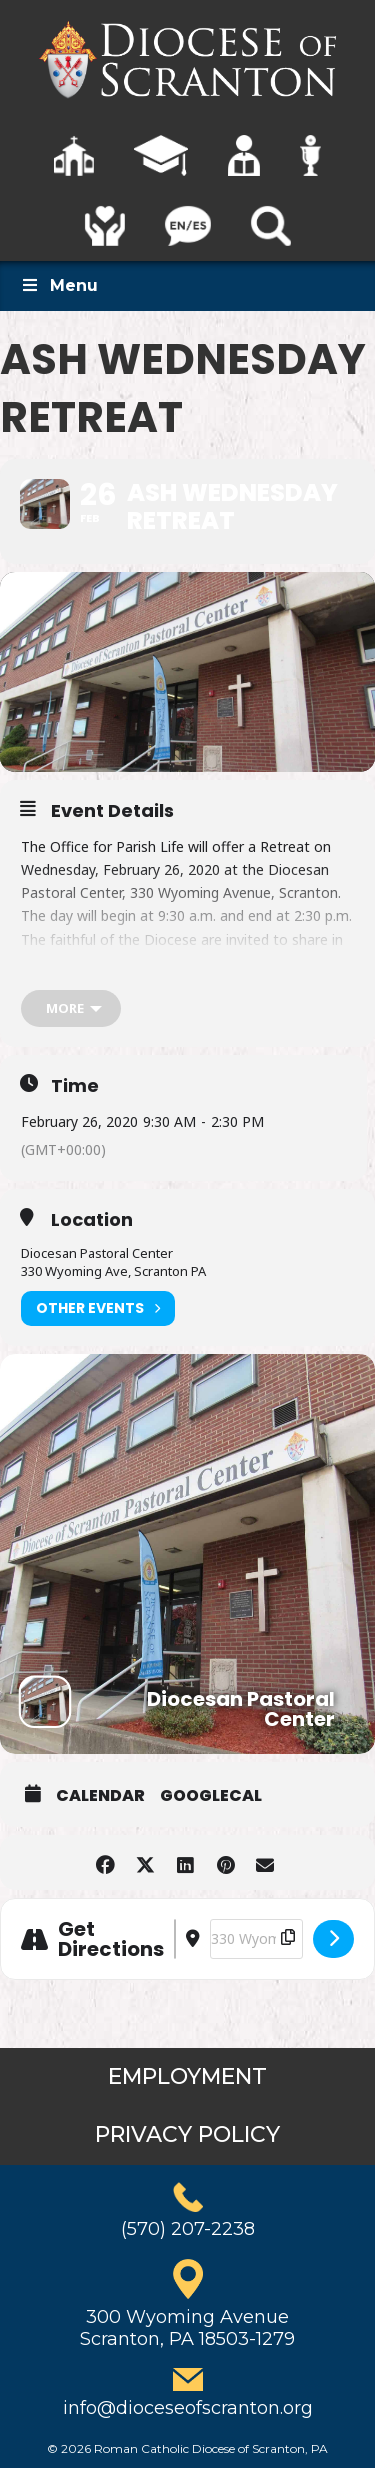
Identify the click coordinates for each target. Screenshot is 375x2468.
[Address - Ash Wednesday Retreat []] (175, 1939)
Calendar (100, 1796)
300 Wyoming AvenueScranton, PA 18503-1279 (187, 2328)
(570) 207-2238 (188, 2229)
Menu (59, 285)
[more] (71, 1008)
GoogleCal (211, 1796)
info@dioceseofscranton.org (188, 2408)
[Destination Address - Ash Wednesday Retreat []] (256, 1939)
